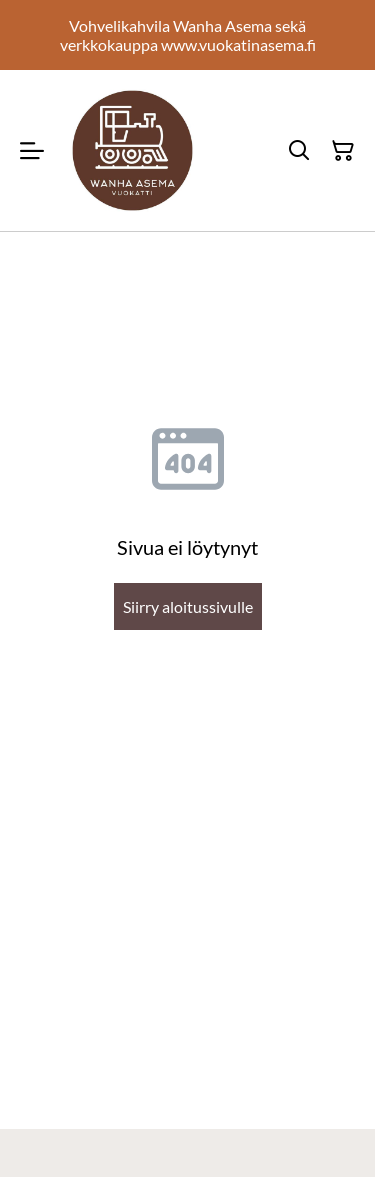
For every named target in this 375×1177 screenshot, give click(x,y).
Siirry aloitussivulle (188, 606)
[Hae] (299, 151)
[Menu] (32, 150)
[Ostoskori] (343, 151)
